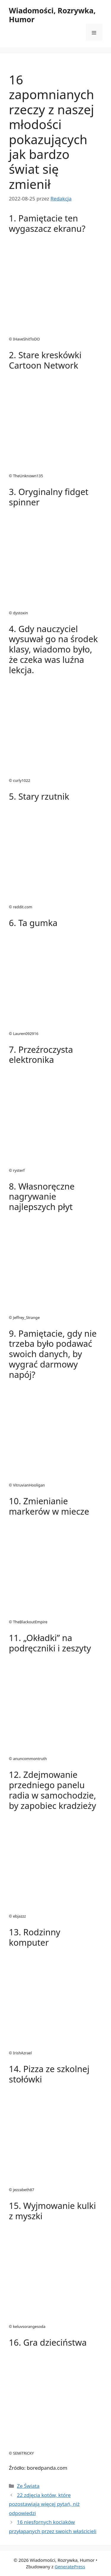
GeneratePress (69, 2566)
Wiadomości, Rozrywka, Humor (52, 14)
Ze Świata (28, 2485)
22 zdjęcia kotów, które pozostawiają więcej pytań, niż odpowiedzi (44, 2504)
